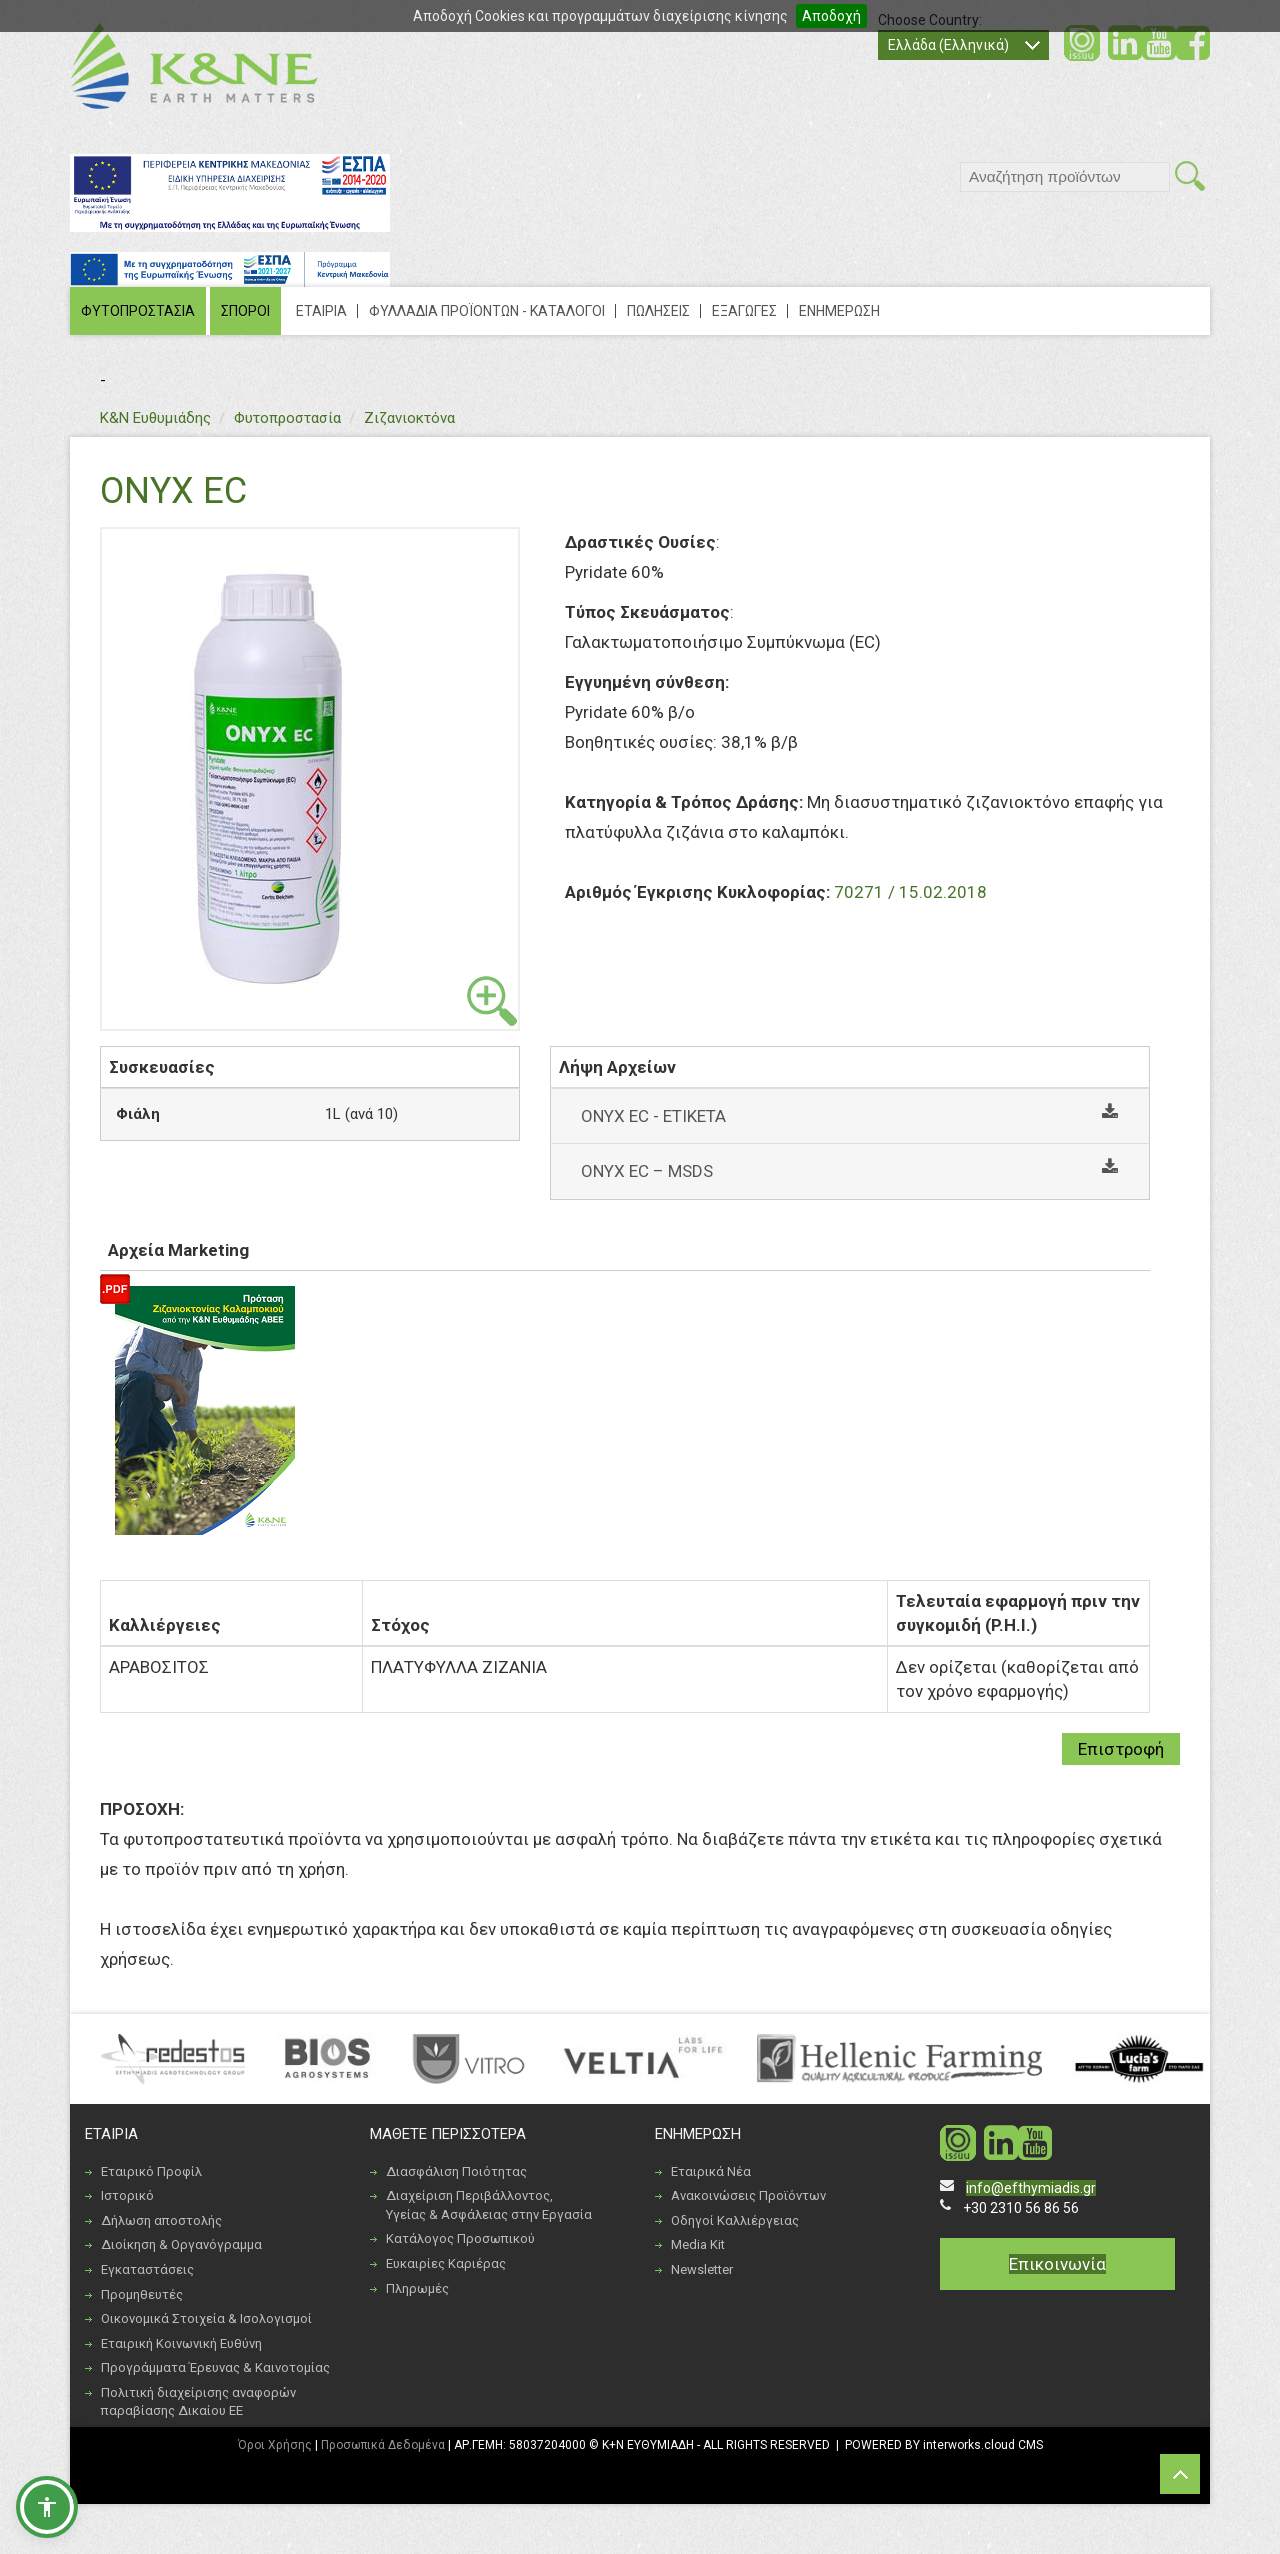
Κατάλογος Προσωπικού (460, 2238)
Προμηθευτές (142, 2294)
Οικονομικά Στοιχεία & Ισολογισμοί (206, 2318)
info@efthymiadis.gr (1031, 2188)
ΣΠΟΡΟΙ (245, 311)
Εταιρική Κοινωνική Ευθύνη (181, 2343)
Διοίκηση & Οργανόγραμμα (181, 2244)
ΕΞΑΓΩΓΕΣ (744, 311)
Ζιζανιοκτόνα (409, 418)
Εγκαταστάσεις (147, 2269)
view (492, 1001)
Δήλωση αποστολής (161, 2220)
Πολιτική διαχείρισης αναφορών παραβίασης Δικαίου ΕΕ (198, 2402)
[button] (47, 2507)
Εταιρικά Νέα (711, 2171)
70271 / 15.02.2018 (910, 892)
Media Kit (698, 2244)
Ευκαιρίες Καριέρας (446, 2263)
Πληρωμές (417, 2288)
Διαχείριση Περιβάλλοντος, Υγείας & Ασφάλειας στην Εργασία (489, 2205)
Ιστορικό (127, 2195)
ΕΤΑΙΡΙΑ (321, 311)
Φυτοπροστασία (287, 418)
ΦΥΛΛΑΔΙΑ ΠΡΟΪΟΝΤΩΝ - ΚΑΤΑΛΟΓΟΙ (487, 311)
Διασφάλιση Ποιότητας (456, 2171)
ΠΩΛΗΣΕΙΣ (658, 311)
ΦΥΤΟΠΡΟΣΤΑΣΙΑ (138, 311)
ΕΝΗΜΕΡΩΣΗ (839, 311)
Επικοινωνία (1057, 2264)
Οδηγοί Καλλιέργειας (735, 2220)
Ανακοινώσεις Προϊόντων (748, 2195)
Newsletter (702, 2269)
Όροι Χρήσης (275, 2445)
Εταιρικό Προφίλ (151, 2171)
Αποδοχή (831, 16)
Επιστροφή (1121, 1749)
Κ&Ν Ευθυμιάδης (155, 418)
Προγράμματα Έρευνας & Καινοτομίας (215, 2367)
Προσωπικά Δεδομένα (383, 2445)
